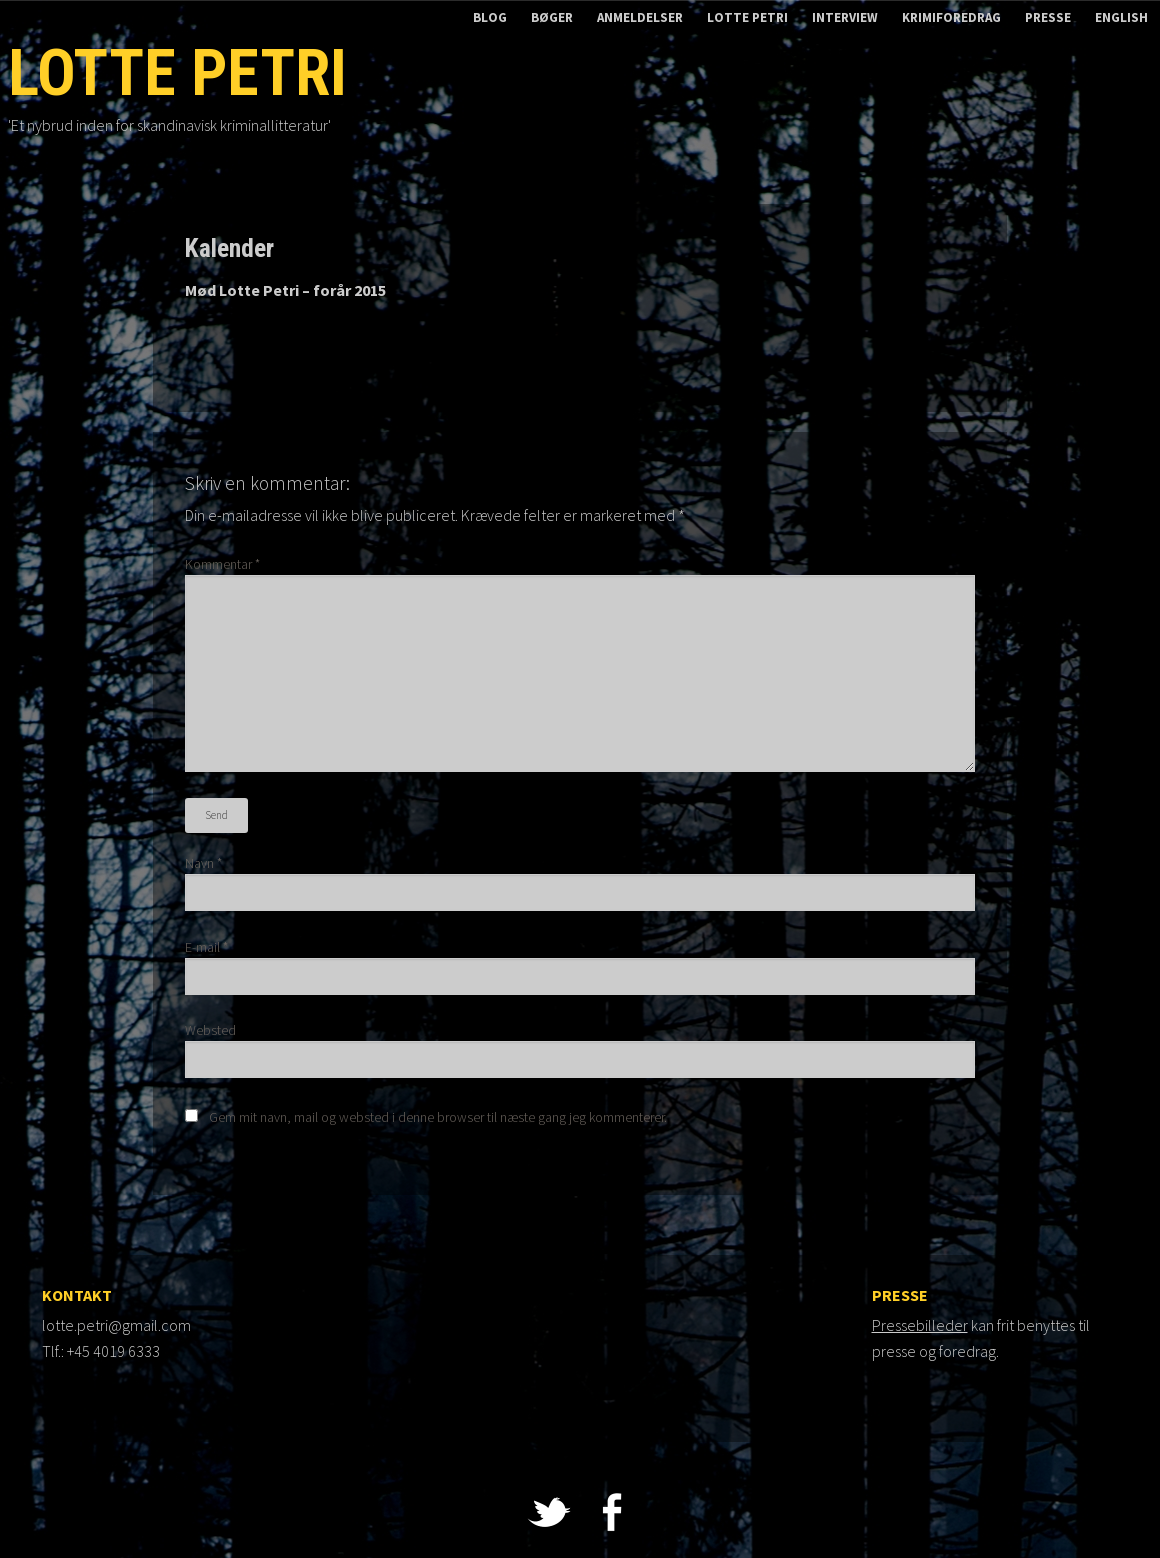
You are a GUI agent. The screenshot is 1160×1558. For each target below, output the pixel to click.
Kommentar (222, 564)
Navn (203, 863)
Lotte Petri (747, 17)
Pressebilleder (920, 1325)
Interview (845, 17)
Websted (210, 1030)
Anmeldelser (640, 17)
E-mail (206, 947)
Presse (1048, 17)
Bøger (552, 17)
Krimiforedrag (951, 17)
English (1121, 17)
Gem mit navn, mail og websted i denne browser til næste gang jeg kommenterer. (438, 1117)
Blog (490, 17)
